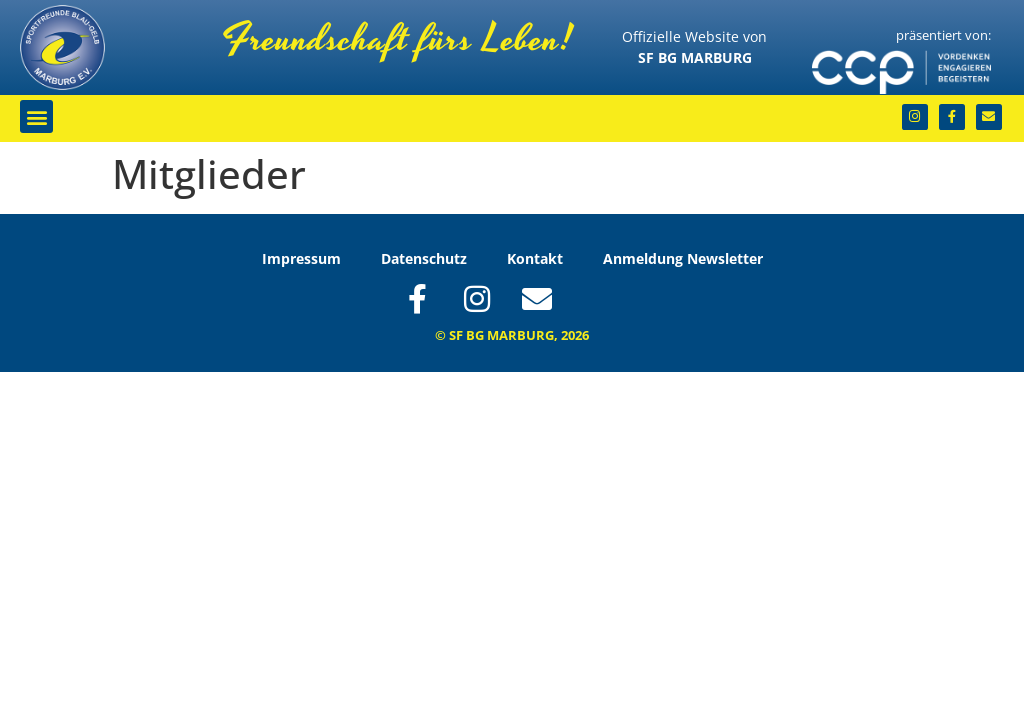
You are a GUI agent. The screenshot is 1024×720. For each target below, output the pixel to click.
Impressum (301, 258)
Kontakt (535, 258)
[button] (36, 116)
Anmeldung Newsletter (683, 258)
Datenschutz (424, 258)
